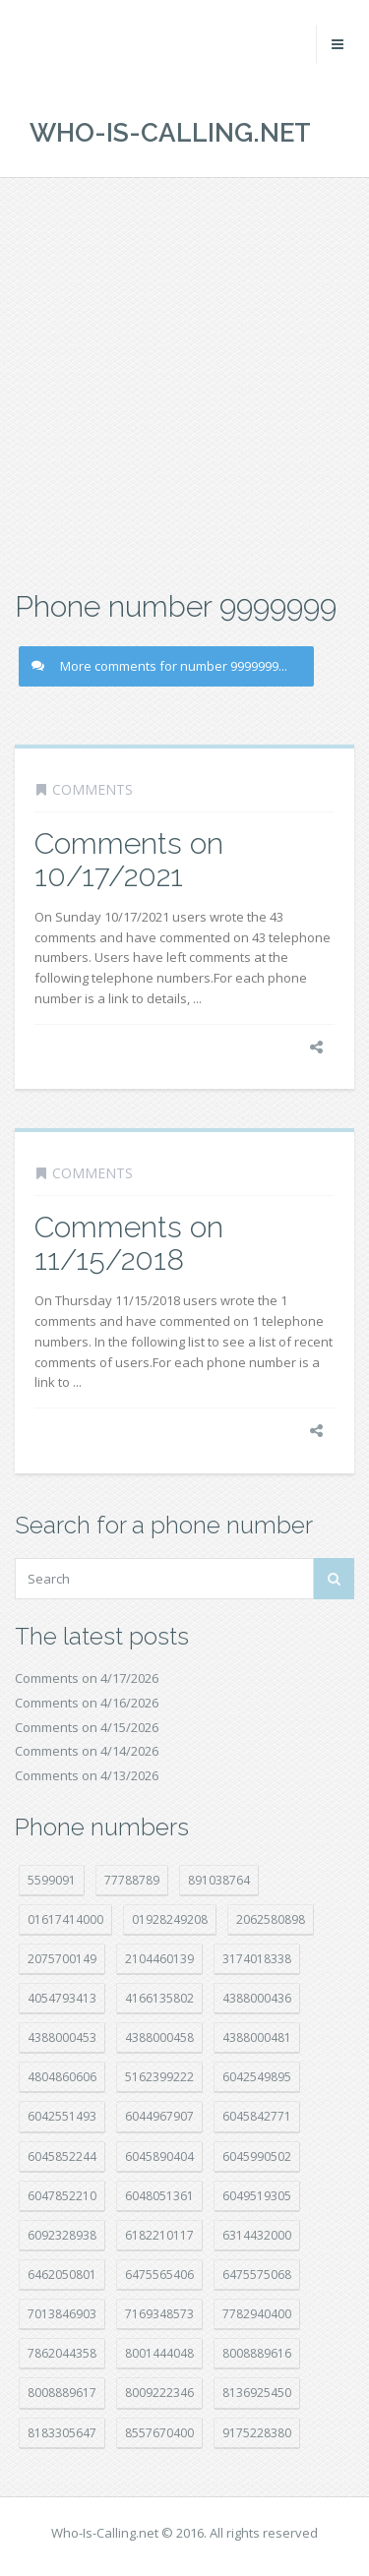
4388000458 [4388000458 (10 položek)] (159, 2037)
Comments (92, 789)
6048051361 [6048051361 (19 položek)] (159, 2195)
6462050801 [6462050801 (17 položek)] (62, 2274)
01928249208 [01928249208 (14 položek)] (170, 1919)
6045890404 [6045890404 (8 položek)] (159, 2156)
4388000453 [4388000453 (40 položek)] (62, 2037)
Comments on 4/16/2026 (86, 1702)
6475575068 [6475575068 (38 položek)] (256, 2274)
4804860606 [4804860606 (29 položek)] (62, 2076)
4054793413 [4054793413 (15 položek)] (62, 1998)
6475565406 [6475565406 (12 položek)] (159, 2274)
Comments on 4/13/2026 (86, 1775)
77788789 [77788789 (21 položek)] (131, 1880)
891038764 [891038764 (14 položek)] (219, 1880)
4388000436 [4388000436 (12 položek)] (256, 1998)
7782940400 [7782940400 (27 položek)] (256, 2314)
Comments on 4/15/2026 (86, 1727)
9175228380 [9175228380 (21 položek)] (256, 2433)
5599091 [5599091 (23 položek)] (52, 1880)
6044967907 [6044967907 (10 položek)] (159, 2116)
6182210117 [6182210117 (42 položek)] (159, 2235)
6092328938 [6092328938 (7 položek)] (62, 2235)
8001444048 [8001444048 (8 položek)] (159, 2353)
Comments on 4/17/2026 (86, 1678)
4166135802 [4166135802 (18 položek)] (159, 1998)
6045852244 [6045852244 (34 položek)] (62, 2156)
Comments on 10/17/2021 (128, 859)
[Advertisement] (184, 381)
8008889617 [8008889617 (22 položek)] (62, 2392)
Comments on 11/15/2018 (128, 1243)
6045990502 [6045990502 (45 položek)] (256, 2156)
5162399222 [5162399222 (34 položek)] (159, 2076)
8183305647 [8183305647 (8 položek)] (62, 2433)
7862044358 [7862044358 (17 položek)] (62, 2353)
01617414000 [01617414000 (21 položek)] (65, 1919)
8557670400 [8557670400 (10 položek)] (159, 2433)
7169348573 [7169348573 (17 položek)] (159, 2314)
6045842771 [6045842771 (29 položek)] (256, 2116)
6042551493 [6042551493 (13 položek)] (62, 2116)
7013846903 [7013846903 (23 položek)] (62, 2314)
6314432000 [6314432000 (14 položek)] (256, 2235)
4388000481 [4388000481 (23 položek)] (256, 2037)
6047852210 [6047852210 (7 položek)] (62, 2195)
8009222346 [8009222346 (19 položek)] (159, 2392)
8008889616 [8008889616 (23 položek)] (256, 2353)
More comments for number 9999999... (159, 666)
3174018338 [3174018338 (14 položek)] (256, 1958)
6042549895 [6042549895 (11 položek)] (256, 2076)
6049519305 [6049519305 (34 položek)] (256, 2195)
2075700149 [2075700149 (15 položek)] (62, 1958)
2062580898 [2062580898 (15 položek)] (270, 1919)
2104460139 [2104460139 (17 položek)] (159, 1958)
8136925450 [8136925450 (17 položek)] (256, 2392)
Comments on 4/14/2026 (86, 1751)
